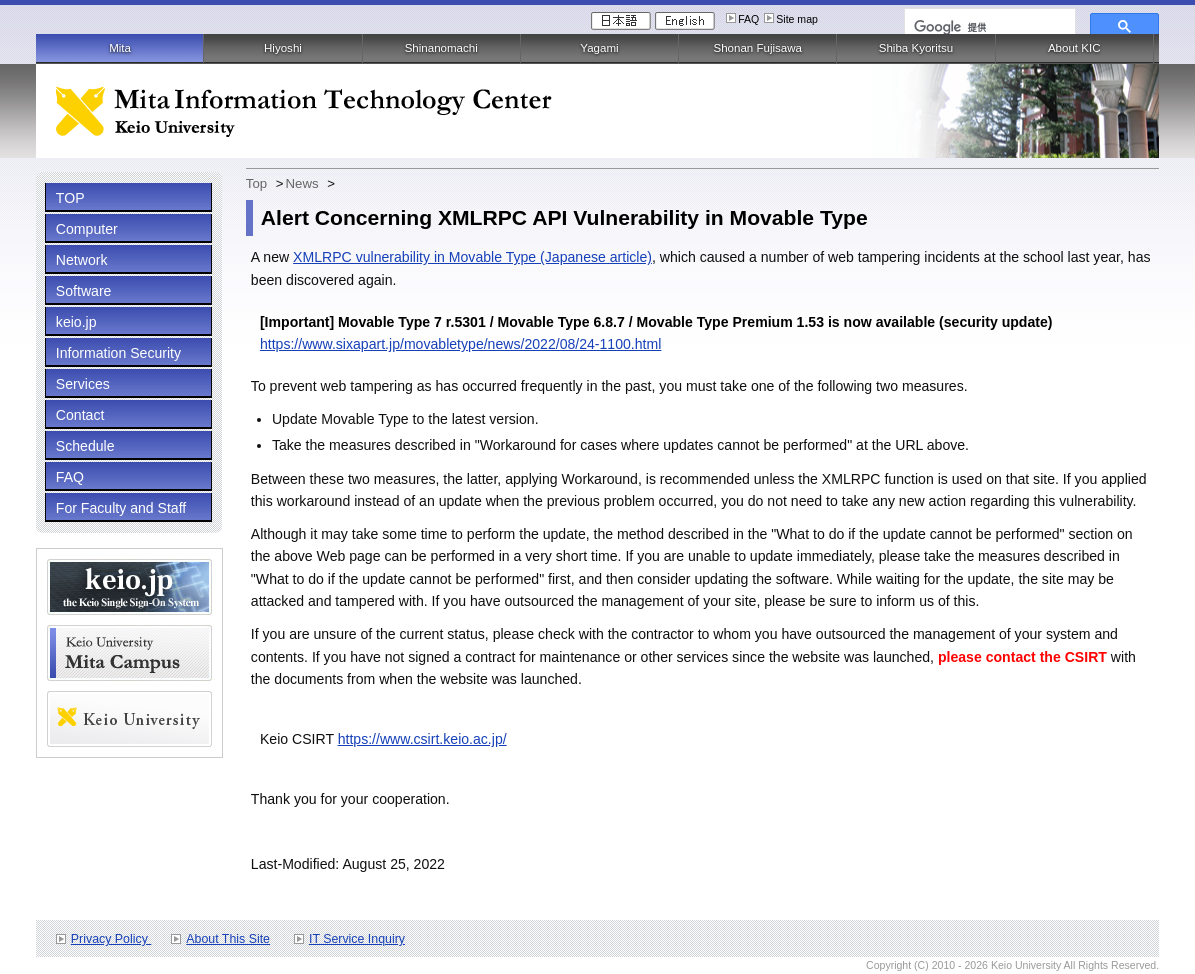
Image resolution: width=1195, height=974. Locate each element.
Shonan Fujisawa (757, 48)
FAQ (748, 19)
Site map (797, 19)
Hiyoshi (283, 48)
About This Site (228, 939)
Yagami (599, 48)
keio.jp (76, 322)
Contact (80, 415)
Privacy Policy (111, 939)
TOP (70, 198)
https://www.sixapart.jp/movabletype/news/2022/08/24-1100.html (460, 344)
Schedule (85, 446)
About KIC (1074, 48)
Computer (87, 229)
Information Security (118, 353)
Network (82, 260)
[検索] (988, 27)
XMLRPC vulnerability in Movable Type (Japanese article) (472, 257)
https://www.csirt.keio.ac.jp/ (422, 739)
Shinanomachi (441, 48)
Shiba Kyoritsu (916, 48)
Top (256, 183)
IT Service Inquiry (357, 939)
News (302, 183)
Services (83, 384)
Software (84, 291)
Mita (120, 48)
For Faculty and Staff (121, 508)
